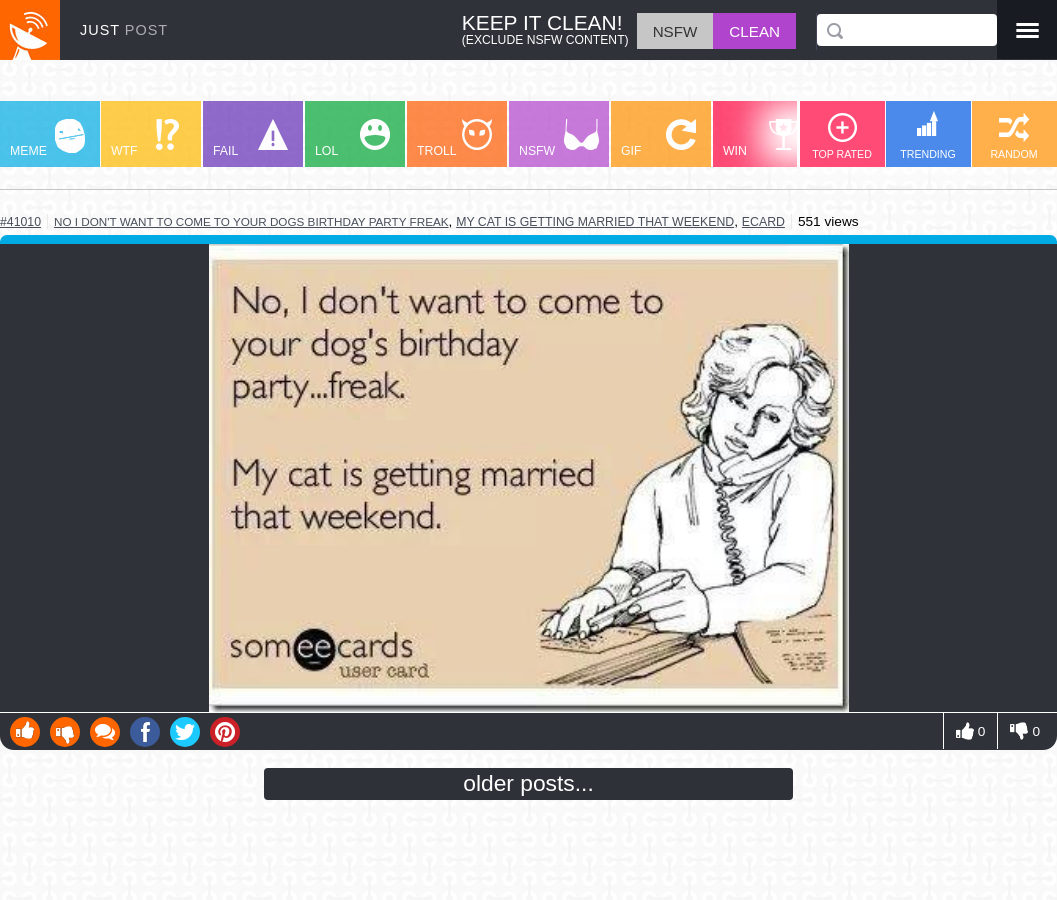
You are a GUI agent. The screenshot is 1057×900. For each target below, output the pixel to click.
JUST (124, 30)
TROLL (454, 138)
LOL (352, 138)
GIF (658, 138)
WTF (145, 138)
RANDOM (1013, 136)
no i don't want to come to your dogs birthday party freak (251, 221)
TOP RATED (842, 136)
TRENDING (928, 135)
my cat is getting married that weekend (595, 222)
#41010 (20, 222)
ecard (763, 222)
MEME (47, 138)
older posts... (528, 783)
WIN (761, 138)
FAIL (250, 138)
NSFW (559, 138)
